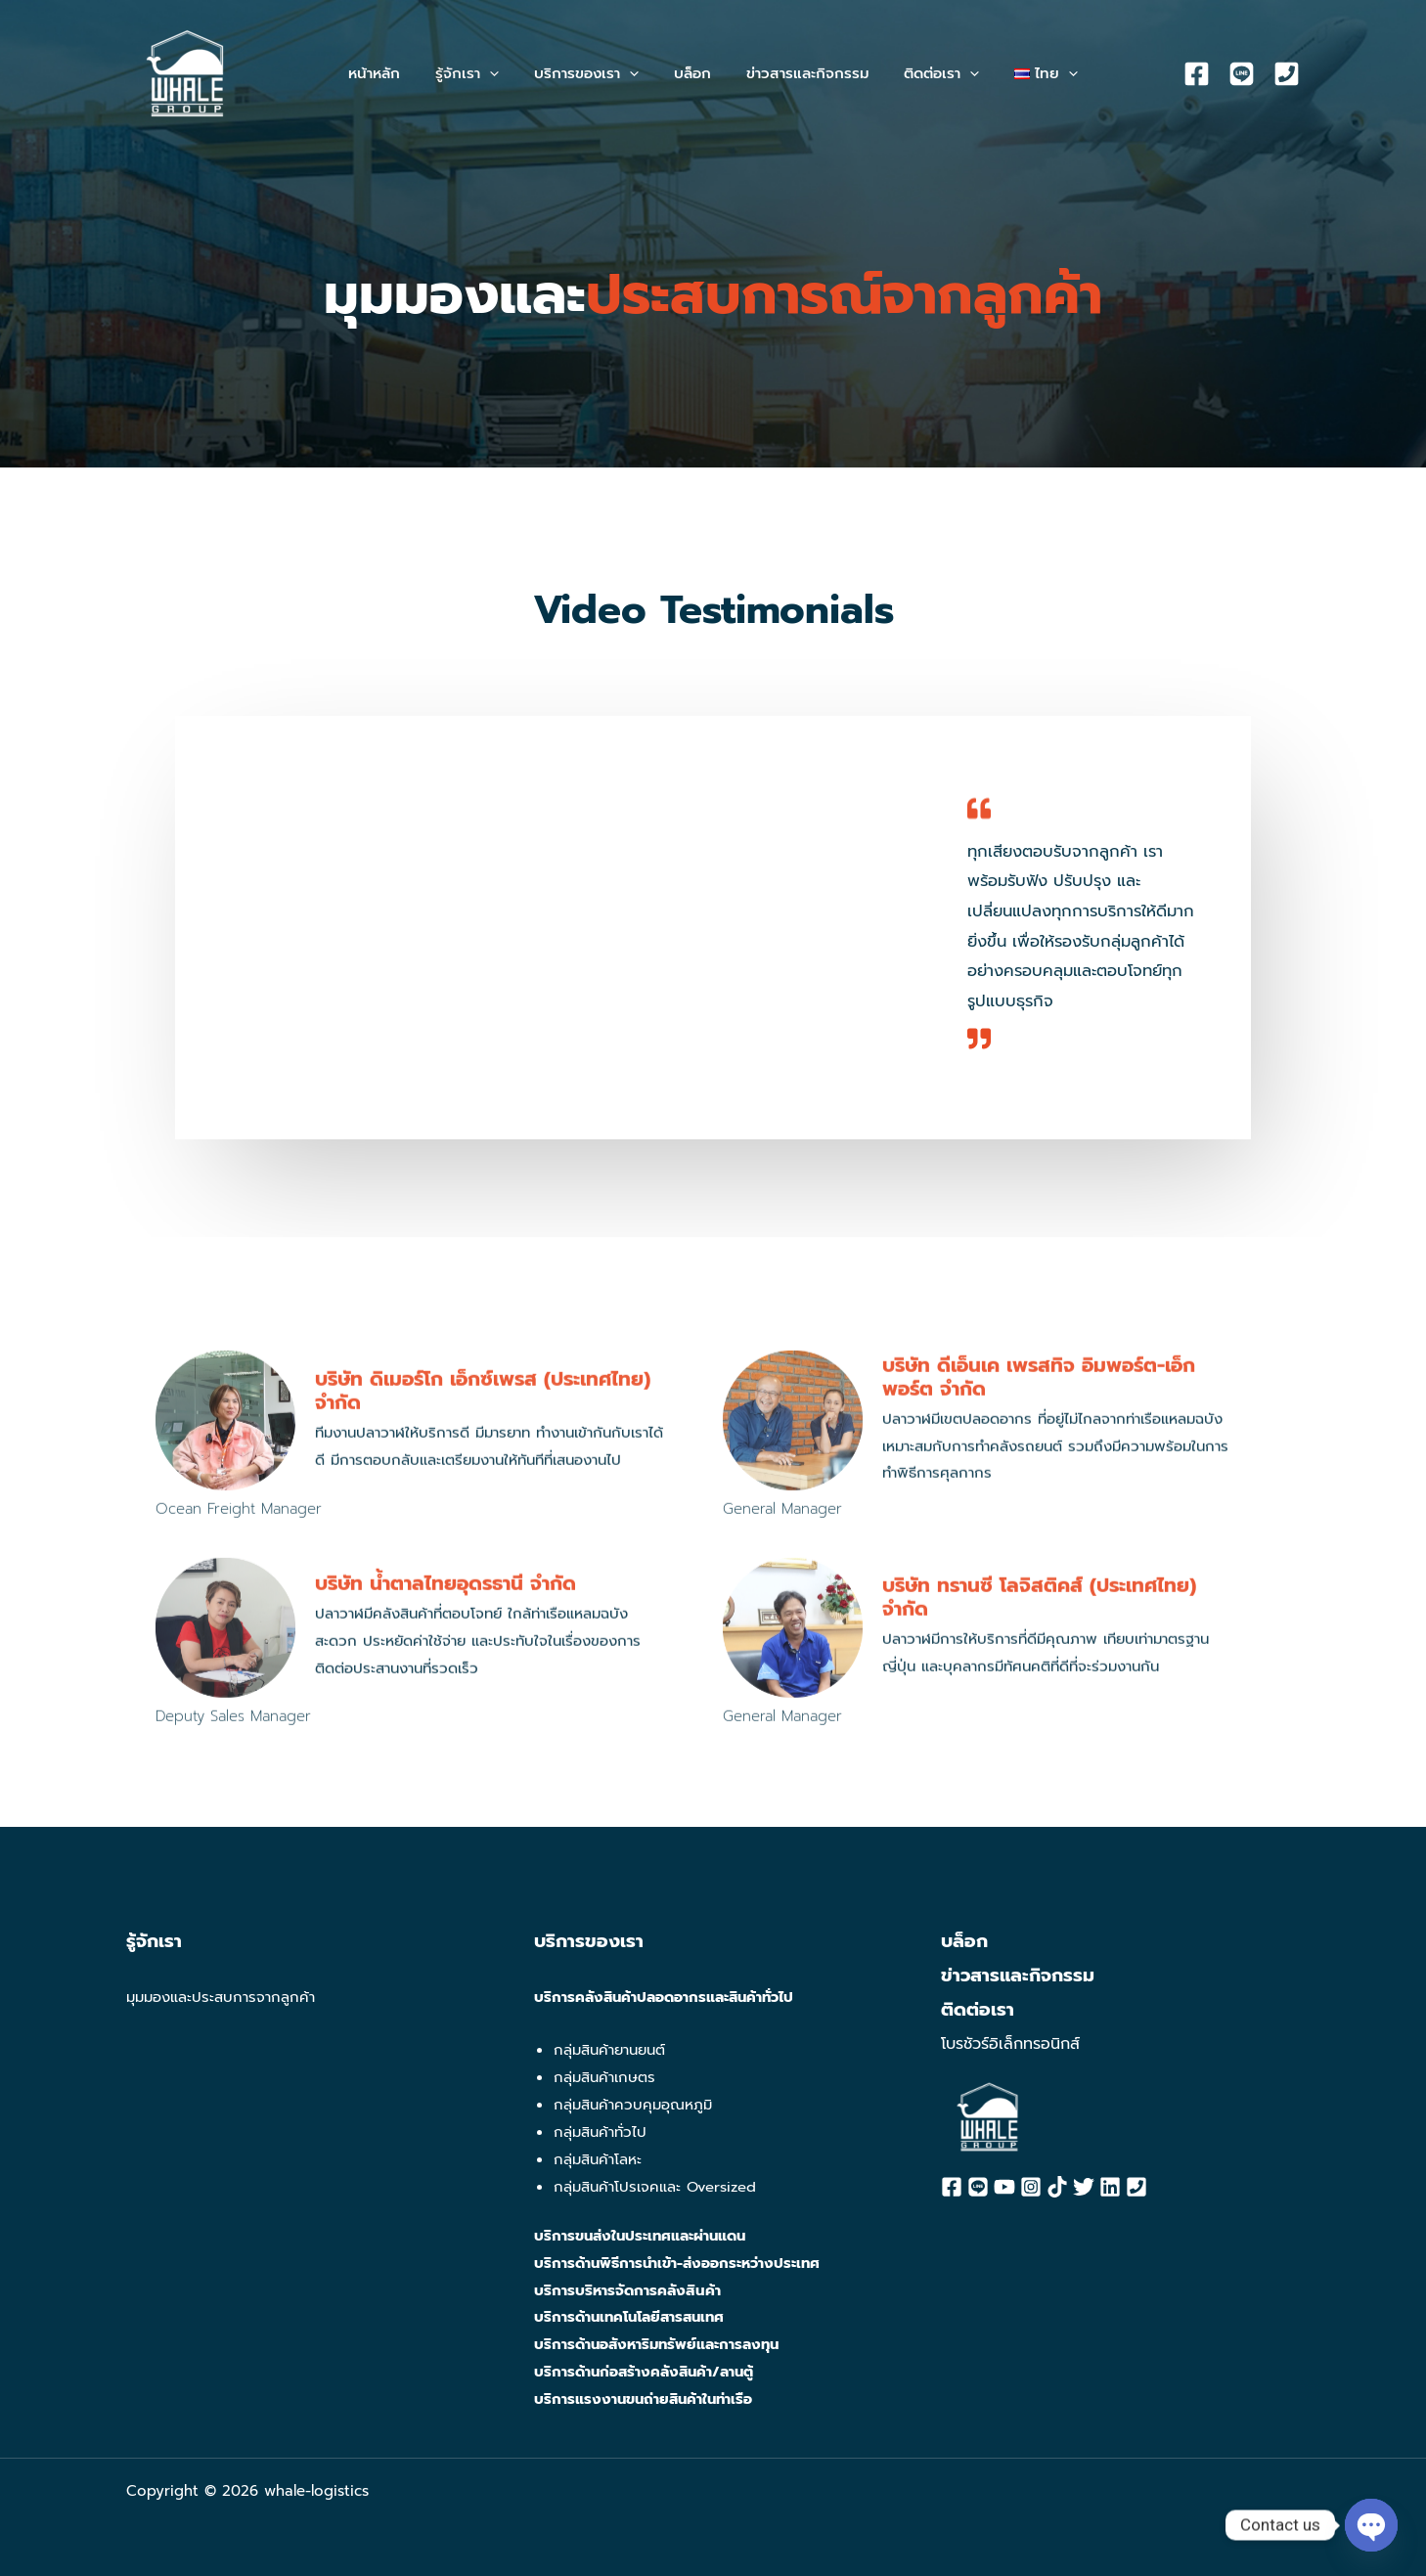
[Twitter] (1083, 2187)
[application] (501, 73)
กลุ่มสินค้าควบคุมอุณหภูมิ (633, 2104)
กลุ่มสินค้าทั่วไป (600, 2132)
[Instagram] (1031, 2187)
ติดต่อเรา (977, 2009)
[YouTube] (1004, 2187)
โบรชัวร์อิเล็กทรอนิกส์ (1010, 2044)
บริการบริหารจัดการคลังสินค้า (628, 2290)
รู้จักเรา (154, 1941)
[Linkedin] (1110, 2187)
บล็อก (964, 1941)
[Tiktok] (1057, 2187)
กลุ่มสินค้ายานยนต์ (609, 2050)
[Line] (1241, 74)
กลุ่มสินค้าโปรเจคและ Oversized (655, 2187)
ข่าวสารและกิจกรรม (1017, 1975)
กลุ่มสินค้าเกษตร (604, 2077)
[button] (478, 73)
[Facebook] (1196, 74)
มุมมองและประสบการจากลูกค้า (220, 1997)
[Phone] (1286, 74)
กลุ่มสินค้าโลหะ (598, 2159)
